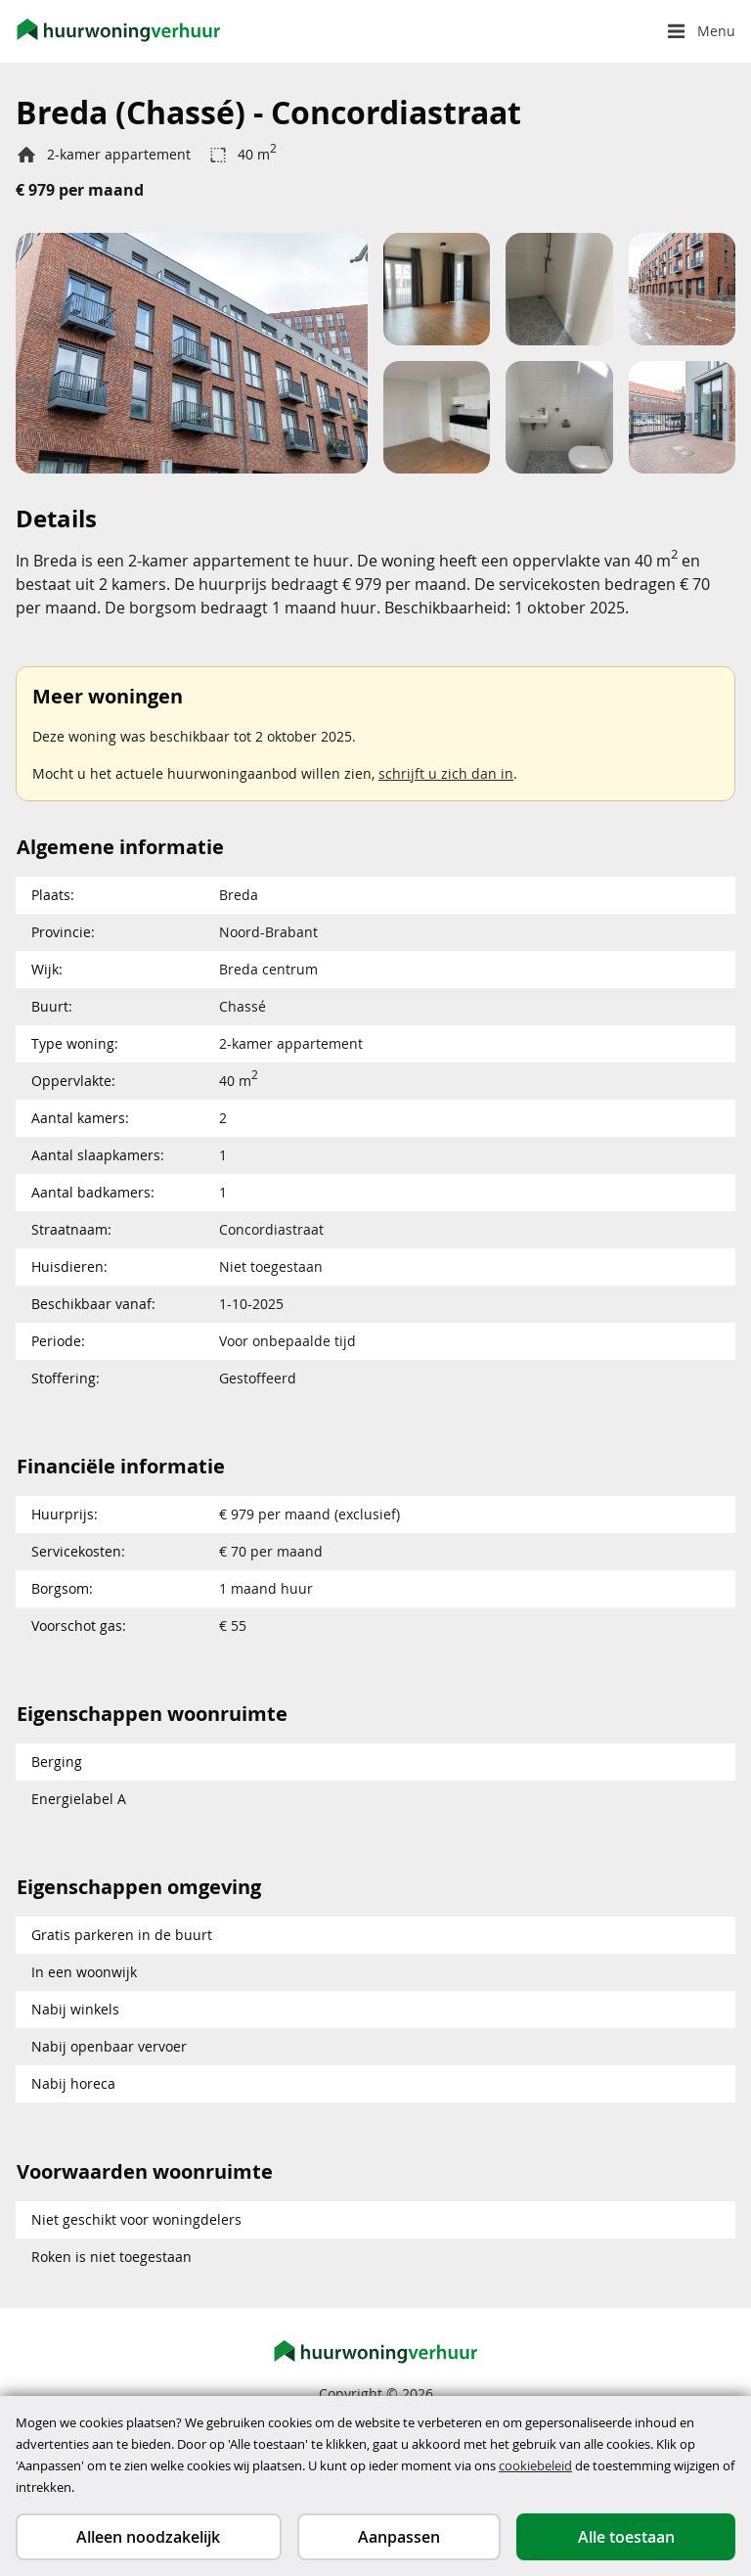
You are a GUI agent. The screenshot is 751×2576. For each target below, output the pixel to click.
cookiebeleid (535, 2465)
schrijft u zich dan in (445, 773)
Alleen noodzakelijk (148, 2537)
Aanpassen (399, 2537)
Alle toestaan (626, 2537)
